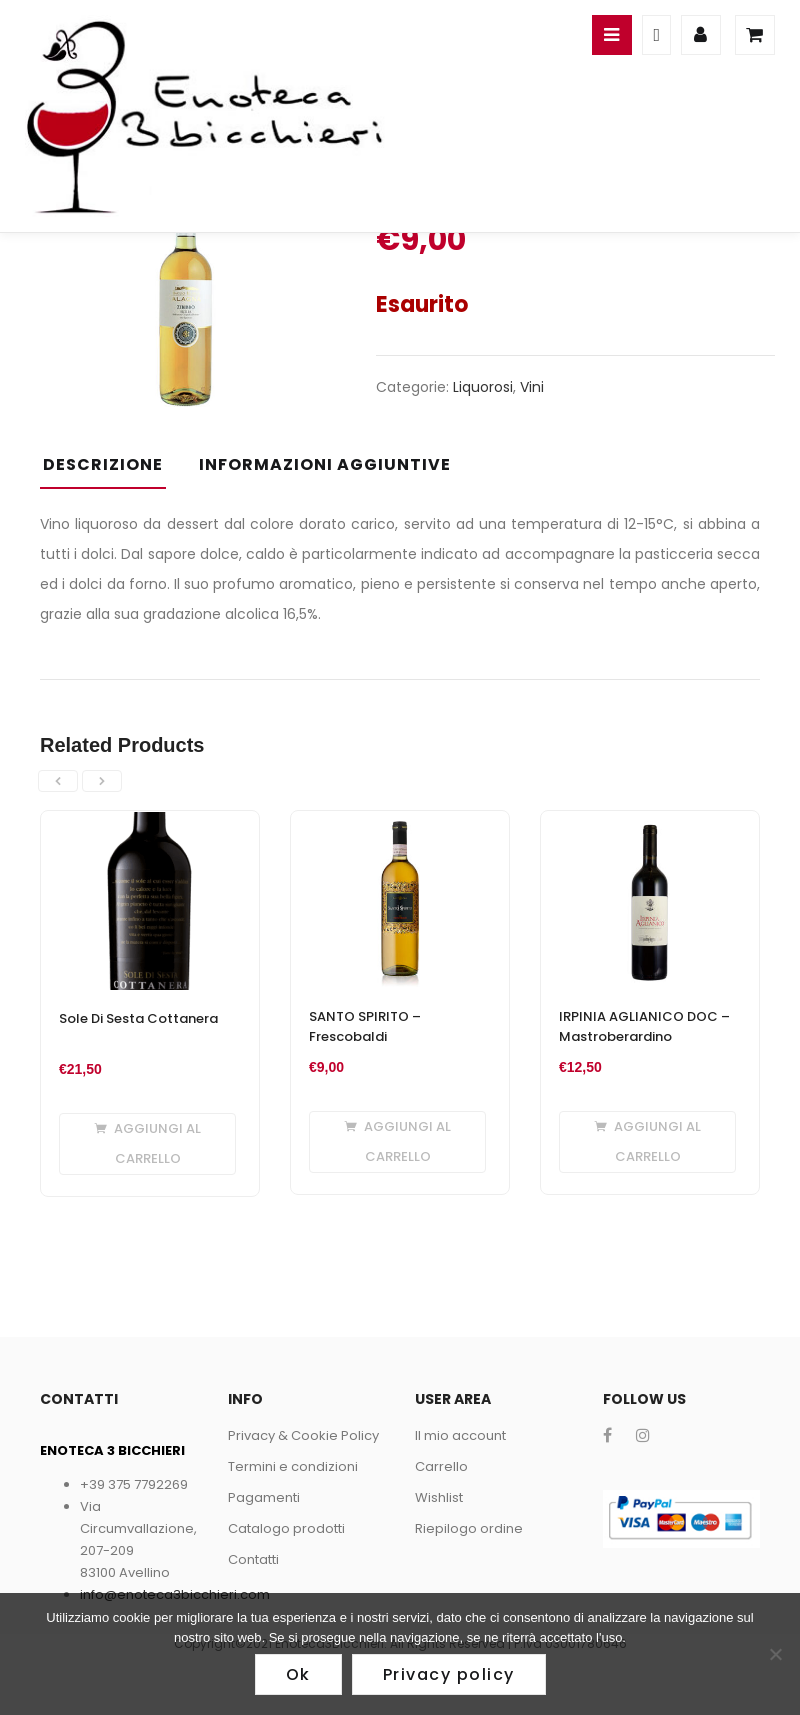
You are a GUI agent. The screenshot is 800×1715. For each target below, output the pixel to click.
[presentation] (58, 781)
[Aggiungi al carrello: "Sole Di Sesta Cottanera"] (147, 1144)
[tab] (110, 471)
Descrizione (103, 464)
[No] (775, 1654)
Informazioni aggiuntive (325, 464)
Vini (532, 387)
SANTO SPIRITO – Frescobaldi (365, 1026)
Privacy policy (449, 1674)
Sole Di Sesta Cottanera (138, 1018)
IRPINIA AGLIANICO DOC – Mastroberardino (644, 1026)
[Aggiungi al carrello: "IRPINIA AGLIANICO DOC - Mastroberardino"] (647, 1142)
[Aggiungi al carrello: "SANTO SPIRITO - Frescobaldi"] (397, 1142)
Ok (298, 1674)
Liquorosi (483, 387)
